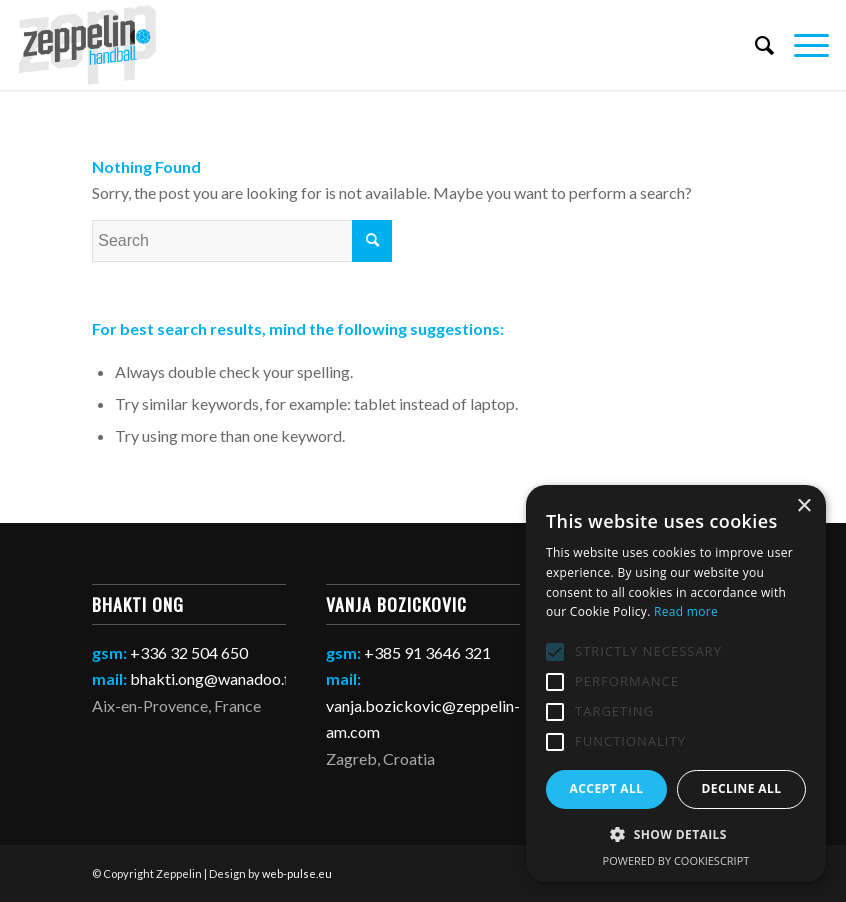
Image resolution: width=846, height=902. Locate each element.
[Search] (754, 45)
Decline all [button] (742, 788)
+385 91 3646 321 (427, 652)
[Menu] (801, 45)
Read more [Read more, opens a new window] (686, 611)
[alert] (676, 683)
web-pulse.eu (297, 873)
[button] (676, 835)
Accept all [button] (607, 788)
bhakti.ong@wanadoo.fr (213, 678)
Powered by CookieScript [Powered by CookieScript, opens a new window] (676, 860)
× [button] (803, 506)
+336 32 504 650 (189, 652)
